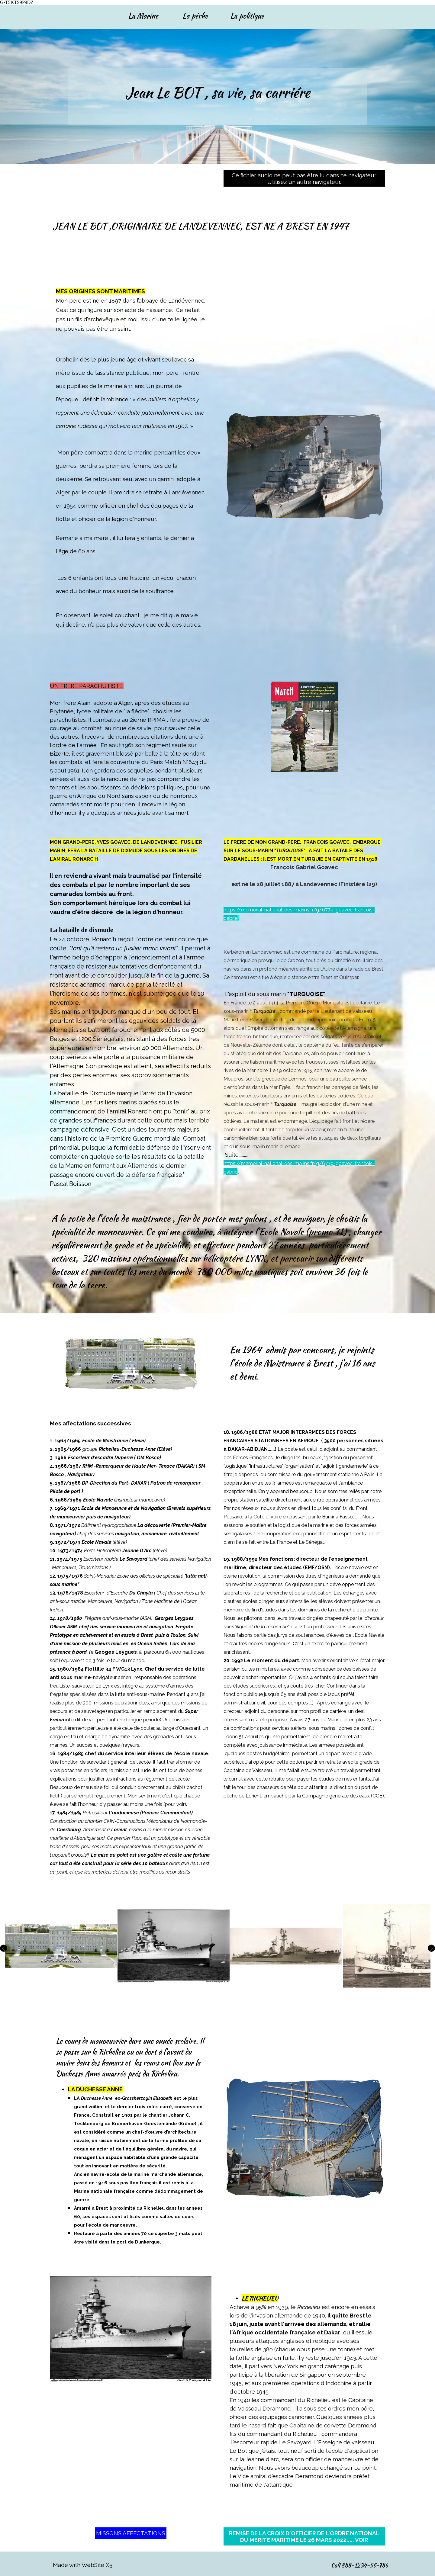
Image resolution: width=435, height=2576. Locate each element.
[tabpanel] (217, 99)
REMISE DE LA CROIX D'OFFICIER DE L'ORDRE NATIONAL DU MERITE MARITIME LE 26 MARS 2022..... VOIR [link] (304, 2536)
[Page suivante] (430, 1948)
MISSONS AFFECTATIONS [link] (130, 2533)
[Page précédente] (4, 1948)
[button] (61, 1946)
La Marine (143, 16)
